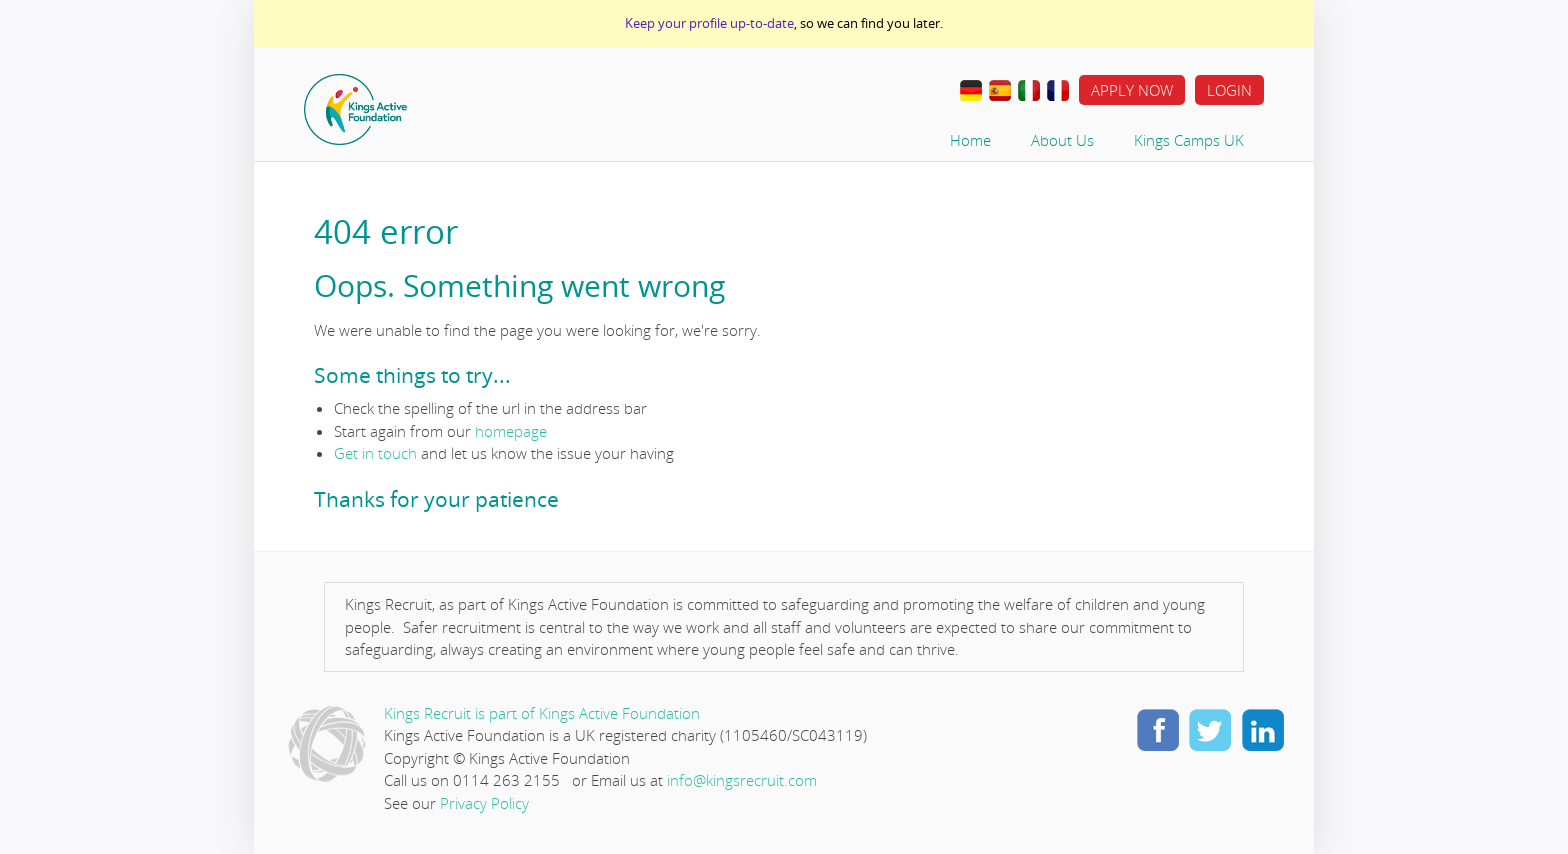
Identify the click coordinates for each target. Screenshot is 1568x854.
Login (1229, 90)
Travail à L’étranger (1058, 91)
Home (419, 109)
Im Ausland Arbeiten (971, 91)
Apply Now (1132, 90)
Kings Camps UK (1189, 140)
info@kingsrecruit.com (742, 780)
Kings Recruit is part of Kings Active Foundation (542, 713)
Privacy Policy (484, 803)
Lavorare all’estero (1029, 91)
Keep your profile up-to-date (709, 23)
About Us (1062, 140)
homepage (511, 431)
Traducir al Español (1000, 91)
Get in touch (375, 453)
